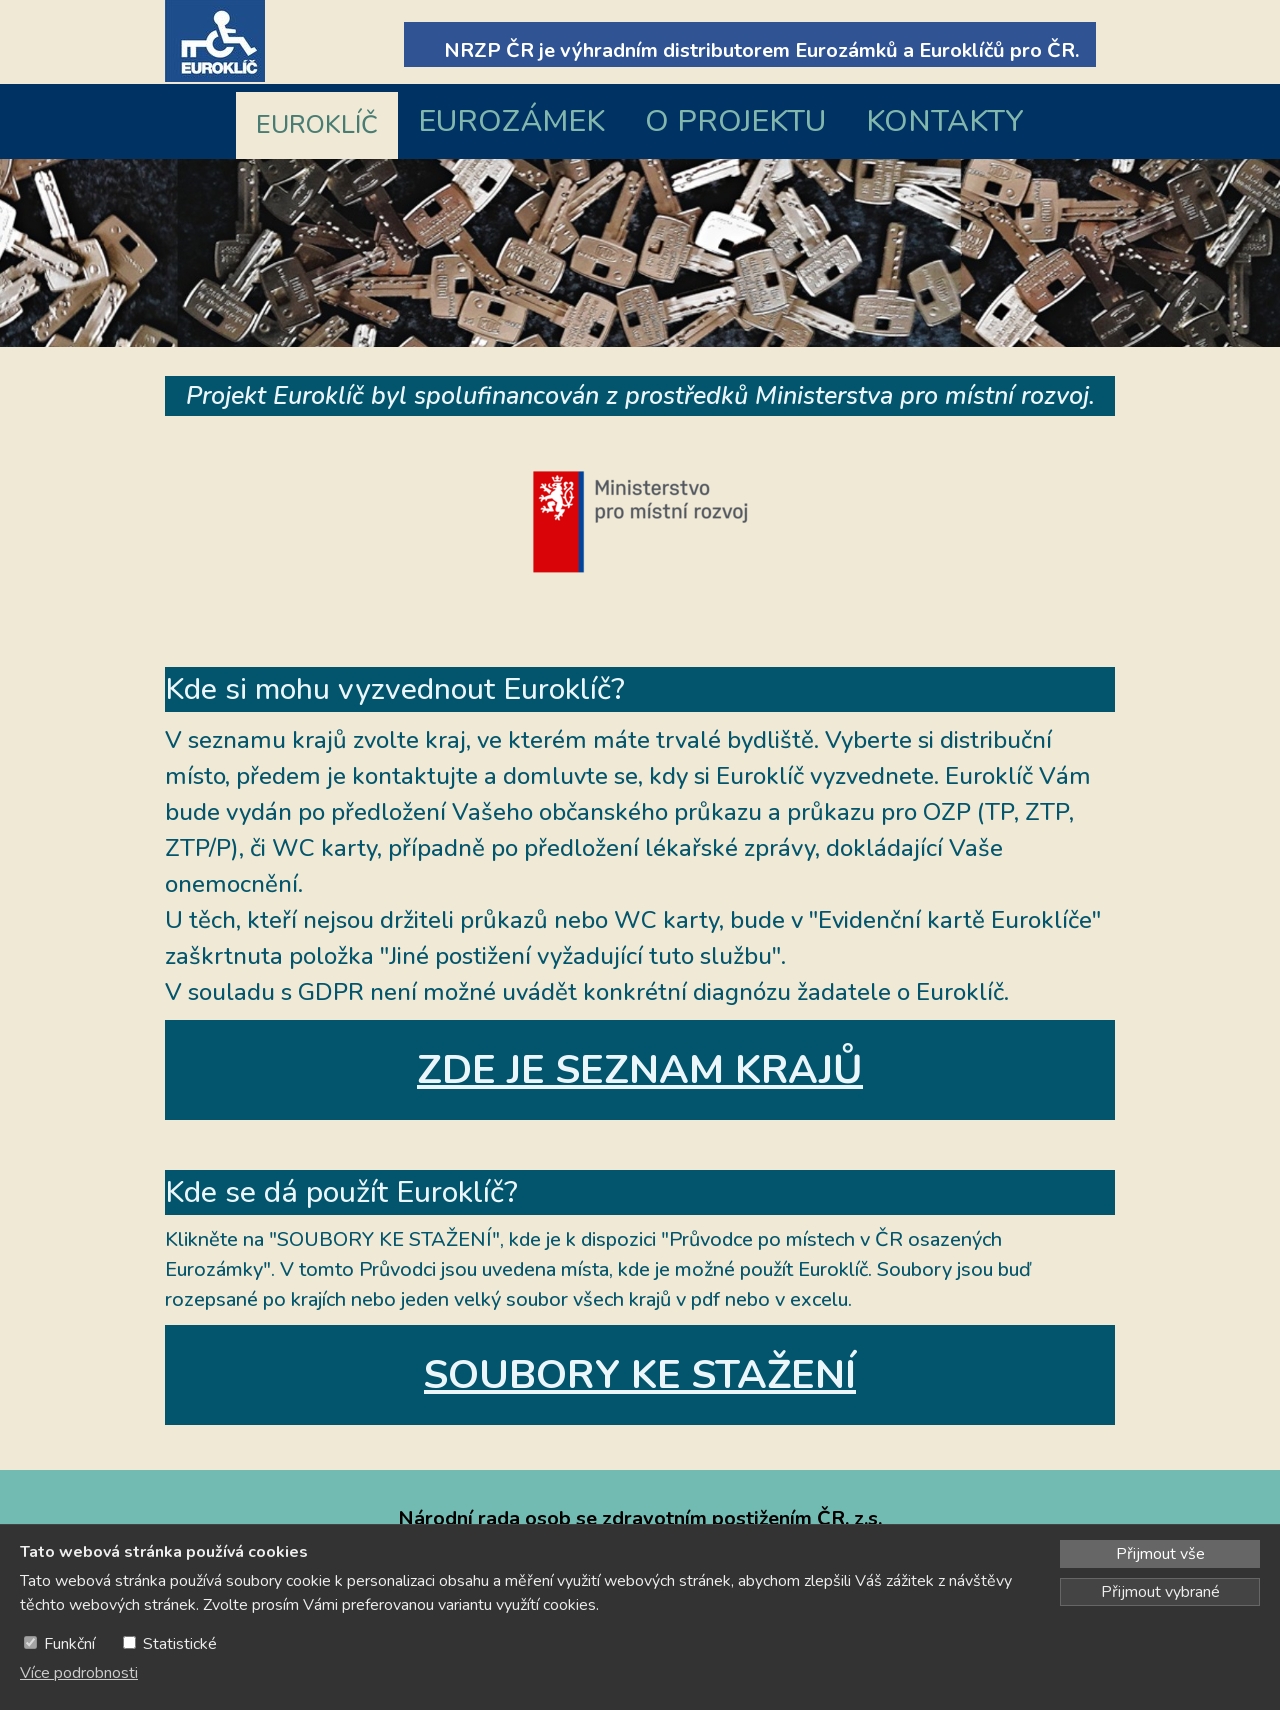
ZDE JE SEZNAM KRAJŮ (640, 1070)
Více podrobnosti (79, 1673)
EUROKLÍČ (317, 125)
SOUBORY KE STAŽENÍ (640, 1375)
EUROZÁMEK (511, 121)
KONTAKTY (945, 121)
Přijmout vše (1160, 1554)
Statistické (180, 1644)
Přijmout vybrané (1160, 1592)
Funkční (69, 1644)
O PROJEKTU (735, 121)
